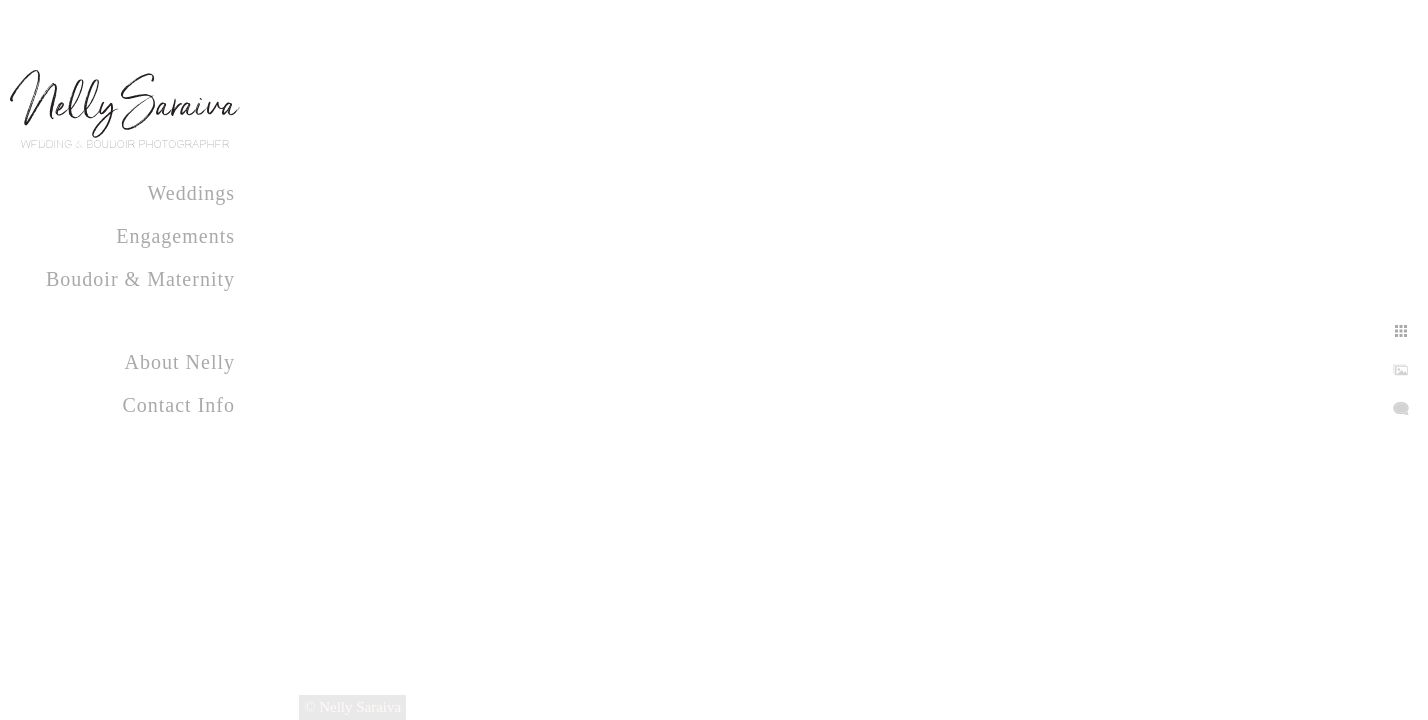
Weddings (192, 193)
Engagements (175, 236)
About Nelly (180, 362)
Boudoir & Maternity (140, 279)
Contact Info (178, 405)
